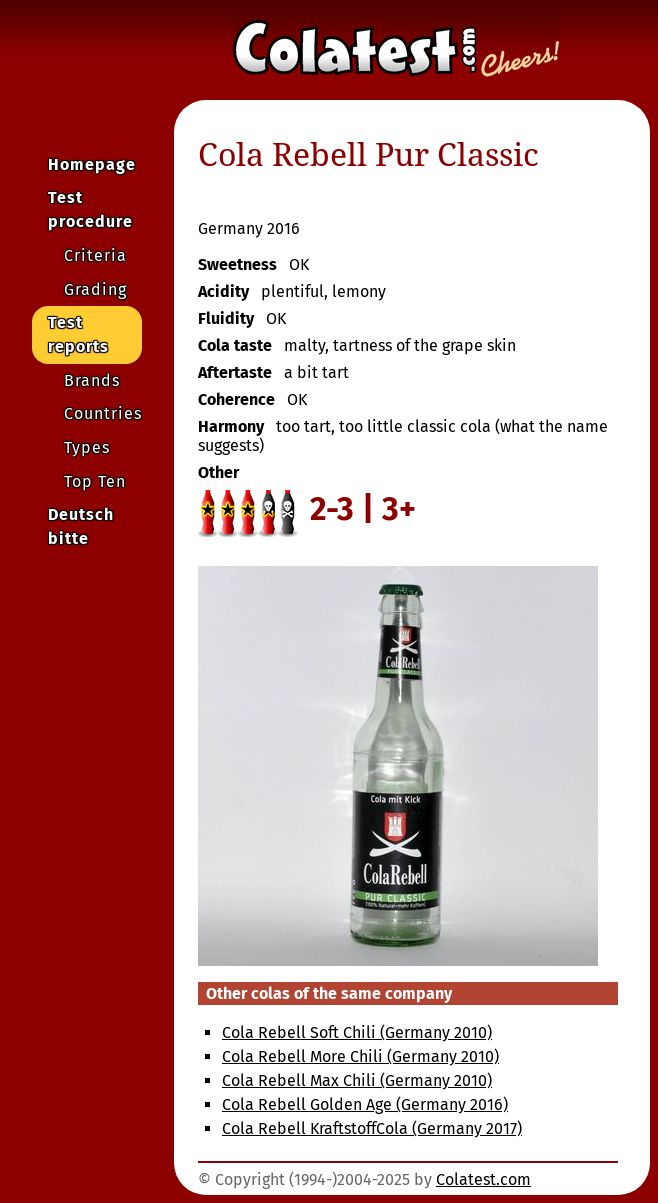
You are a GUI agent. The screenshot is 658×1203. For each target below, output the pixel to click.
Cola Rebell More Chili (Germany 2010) (360, 1056)
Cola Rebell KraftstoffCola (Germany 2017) (372, 1128)
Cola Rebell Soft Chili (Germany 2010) (357, 1032)
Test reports (78, 334)
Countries (103, 413)
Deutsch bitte (81, 526)
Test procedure (90, 209)
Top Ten (95, 481)
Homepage (92, 164)
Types (87, 447)
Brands (92, 380)
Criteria (95, 255)
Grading (95, 289)
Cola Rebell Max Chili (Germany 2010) (357, 1080)
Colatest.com (483, 1179)
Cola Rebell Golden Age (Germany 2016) (365, 1104)
